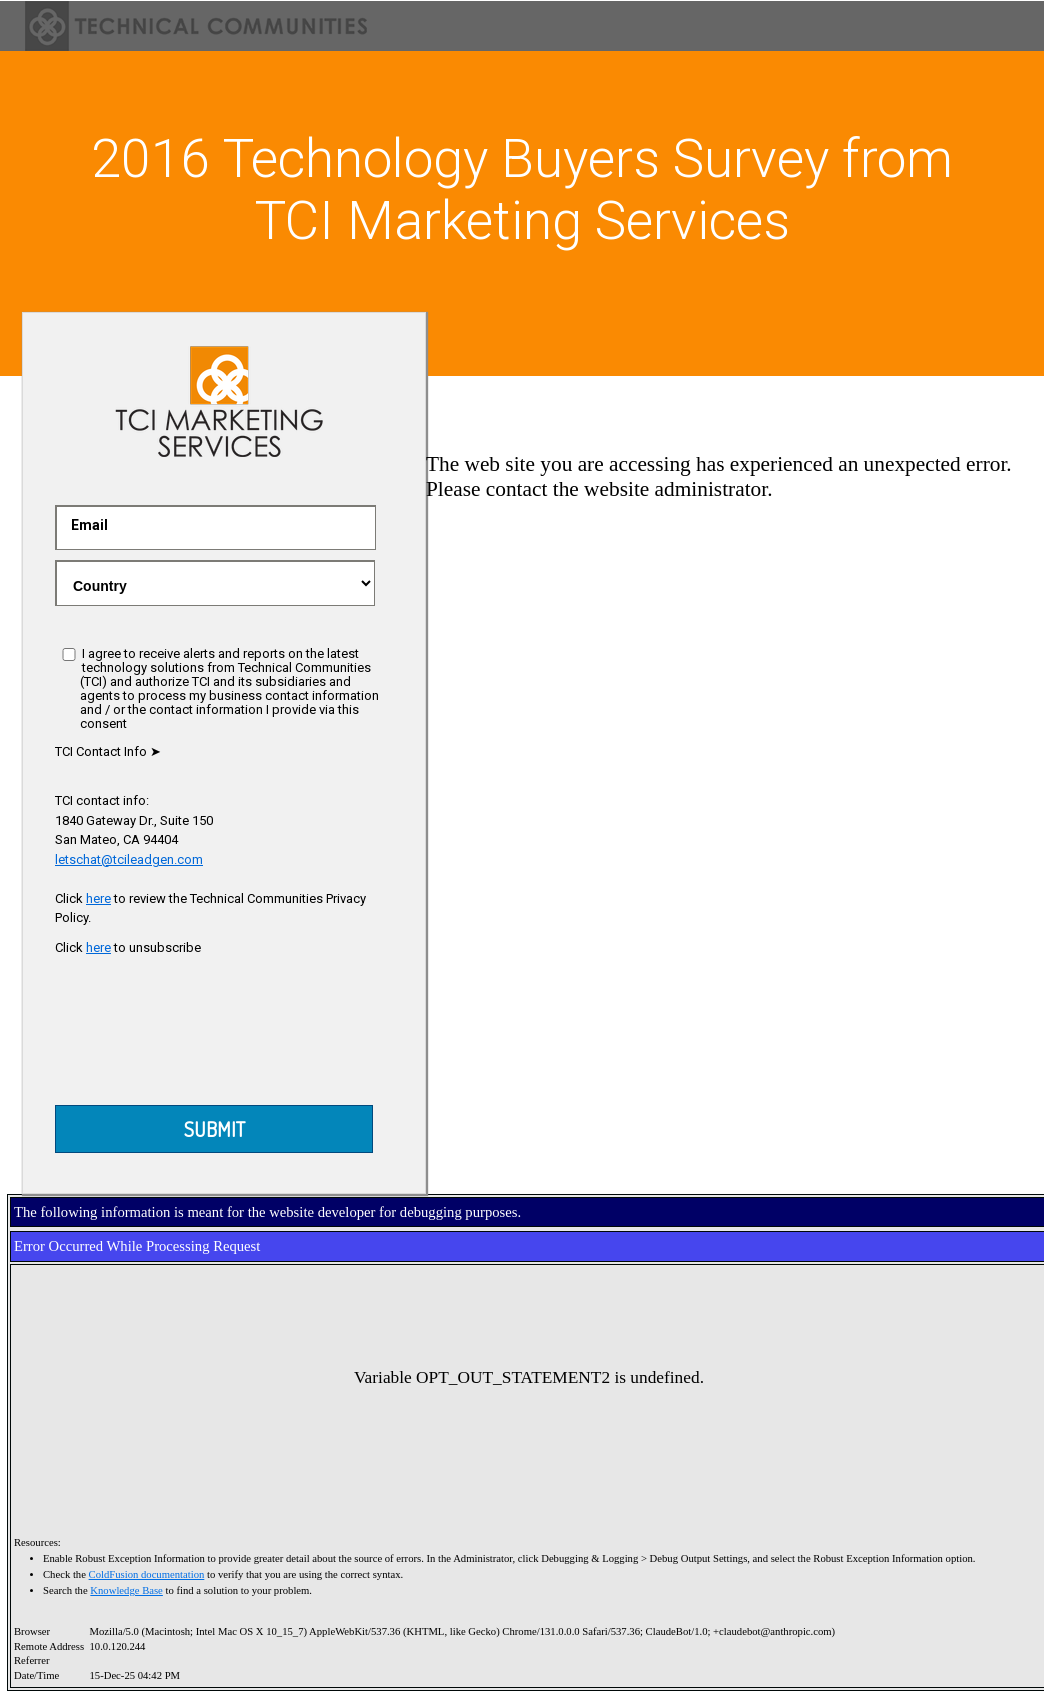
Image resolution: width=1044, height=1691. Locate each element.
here (98, 898)
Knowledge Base (126, 1590)
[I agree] (69, 654)
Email (89, 525)
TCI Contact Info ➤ (108, 751)
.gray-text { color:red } (215, 583)
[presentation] (217, 1036)
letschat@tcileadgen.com (129, 859)
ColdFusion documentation (147, 1574)
